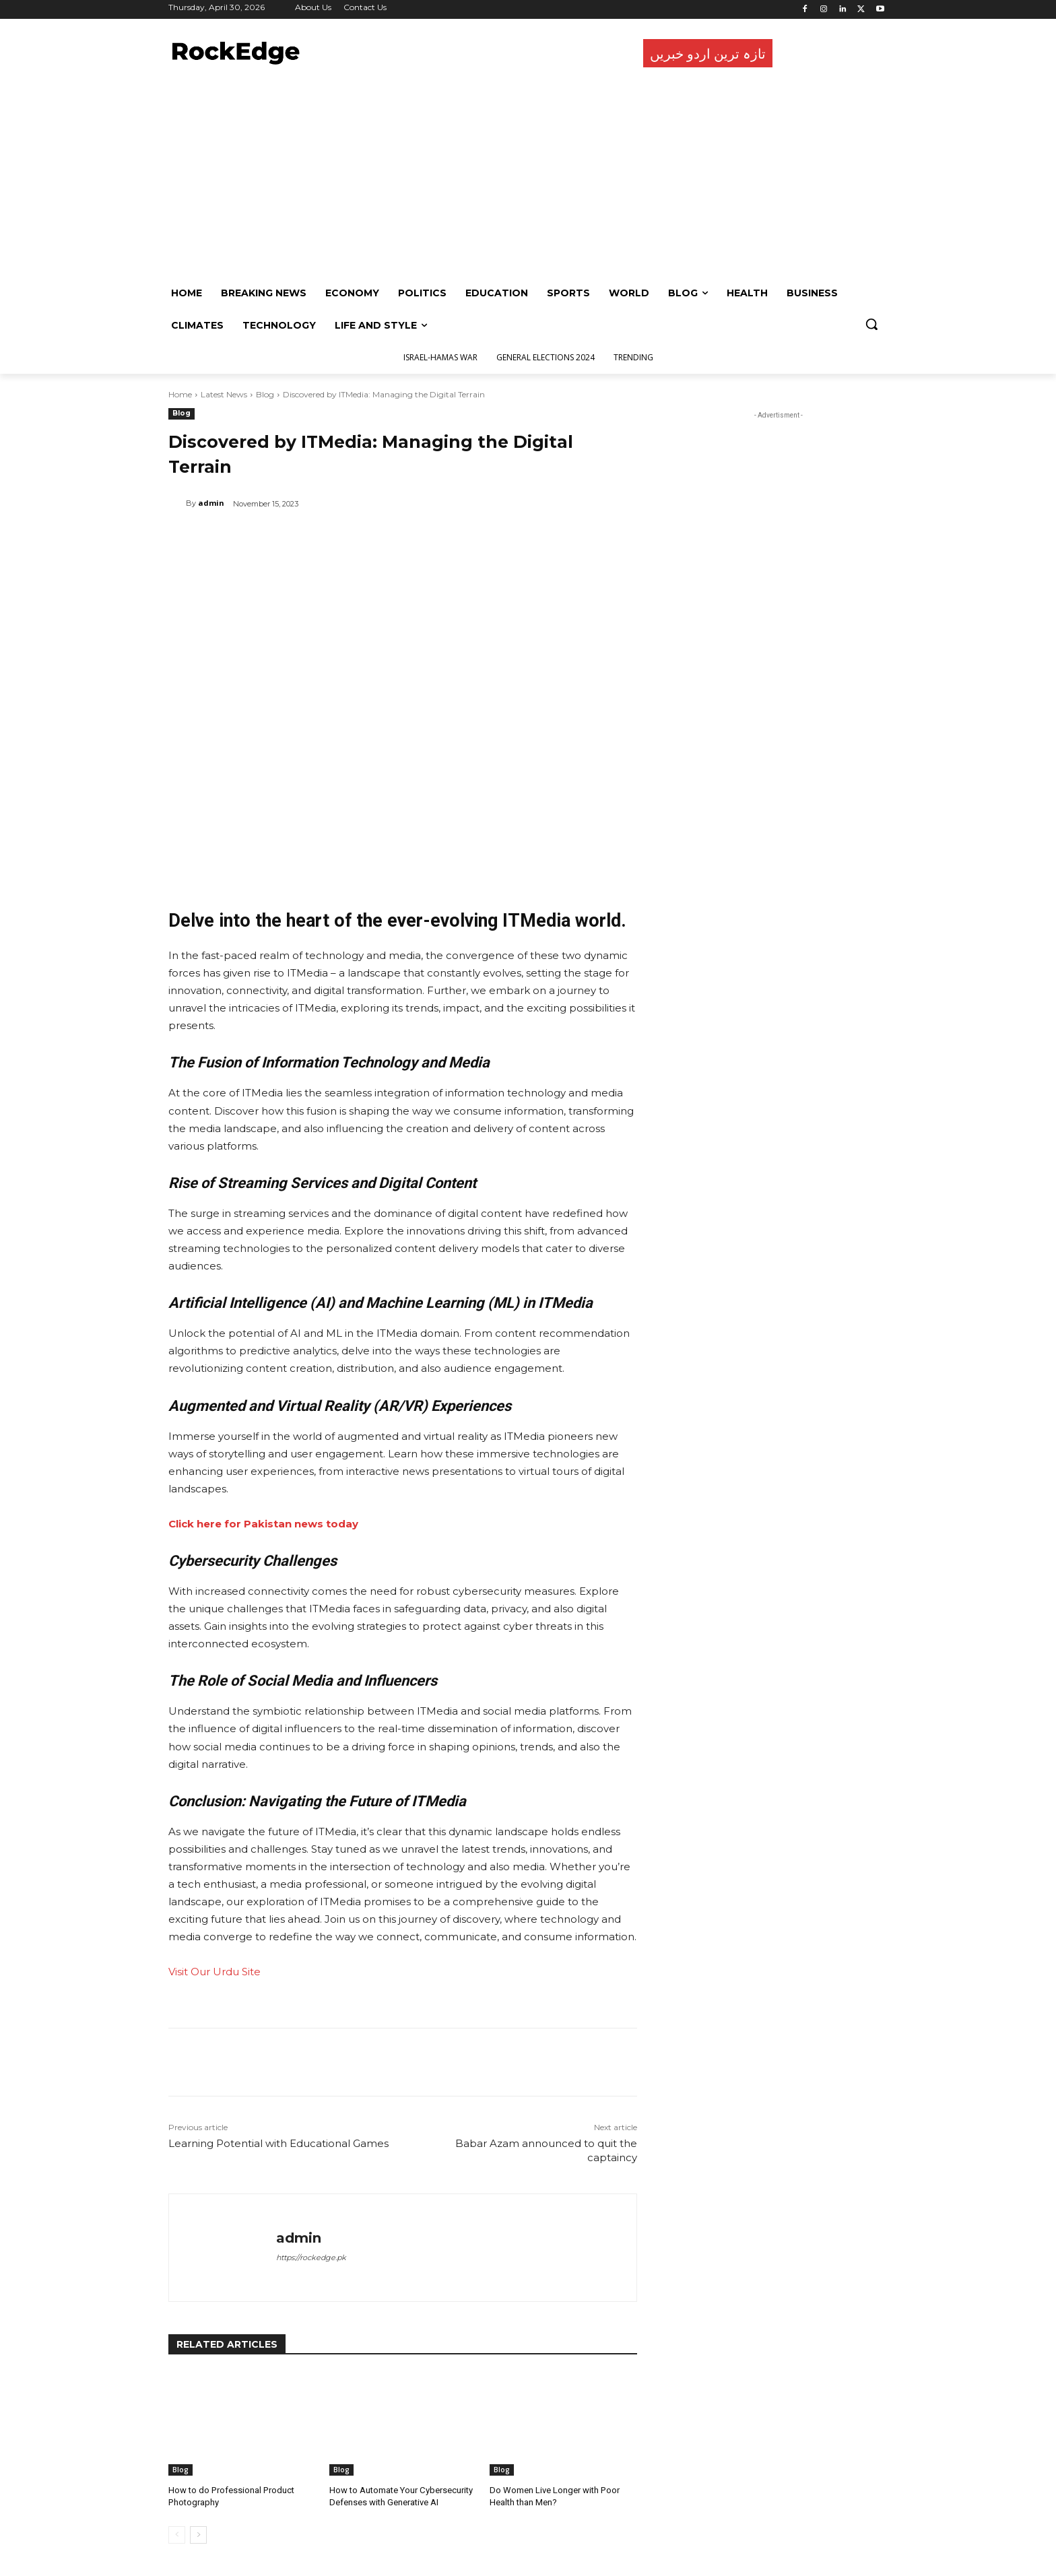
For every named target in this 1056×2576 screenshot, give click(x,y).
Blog (265, 394)
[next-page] (198, 2535)
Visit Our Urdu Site (214, 1971)
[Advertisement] (525, 175)
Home (180, 394)
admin (211, 503)
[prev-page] (176, 2535)
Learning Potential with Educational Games (278, 2143)
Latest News (224, 394)
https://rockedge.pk (311, 2257)
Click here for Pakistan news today (263, 1523)
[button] (871, 324)
